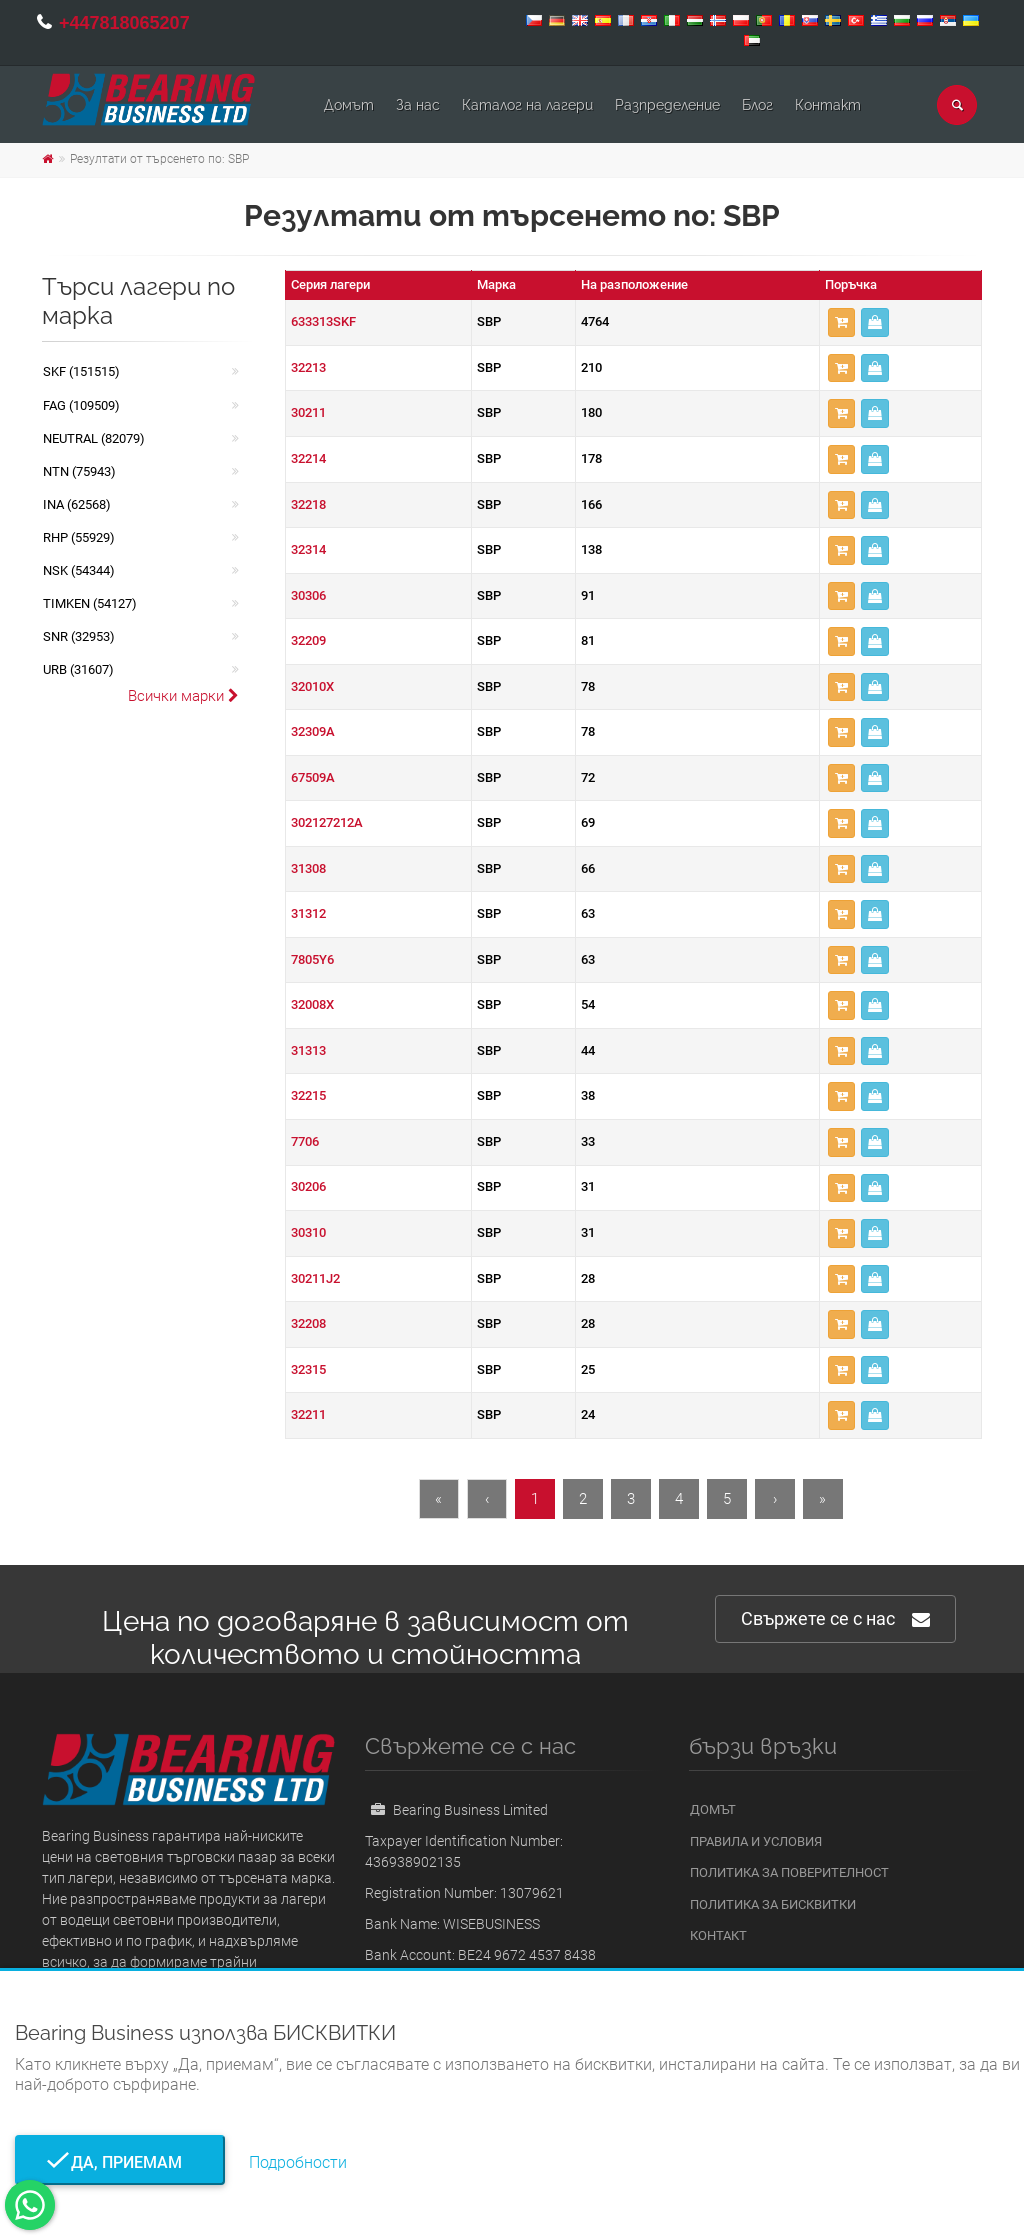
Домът (349, 105)
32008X (312, 1004)
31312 (308, 913)
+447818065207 (124, 23)
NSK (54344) (79, 570)
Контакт (828, 105)
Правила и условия (756, 1841)
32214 (308, 458)
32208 (308, 1323)
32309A (313, 731)
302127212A (327, 822)
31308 (308, 868)
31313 (308, 1050)
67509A (313, 777)
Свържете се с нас (835, 1619)
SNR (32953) (79, 636)
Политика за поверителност (789, 1872)
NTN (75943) (79, 471)
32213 (308, 367)
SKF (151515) (81, 371)
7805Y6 (312, 959)
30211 (308, 412)
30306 (308, 595)
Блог (757, 105)
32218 (308, 504)
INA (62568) (77, 504)
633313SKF (323, 321)
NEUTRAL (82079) (94, 438)
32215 (308, 1095)
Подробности (298, 2162)
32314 (308, 549)
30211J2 (315, 1278)
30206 (308, 1186)
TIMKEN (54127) (90, 603)
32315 (308, 1369)
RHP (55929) (79, 537)
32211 (308, 1414)
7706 (305, 1141)
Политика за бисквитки (773, 1904)
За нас (418, 105)
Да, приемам (120, 2162)
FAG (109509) (81, 405)
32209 (308, 640)
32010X (312, 686)
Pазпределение (667, 105)
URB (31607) (78, 669)
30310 (308, 1232)
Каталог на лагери (527, 105)
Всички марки (183, 696)
